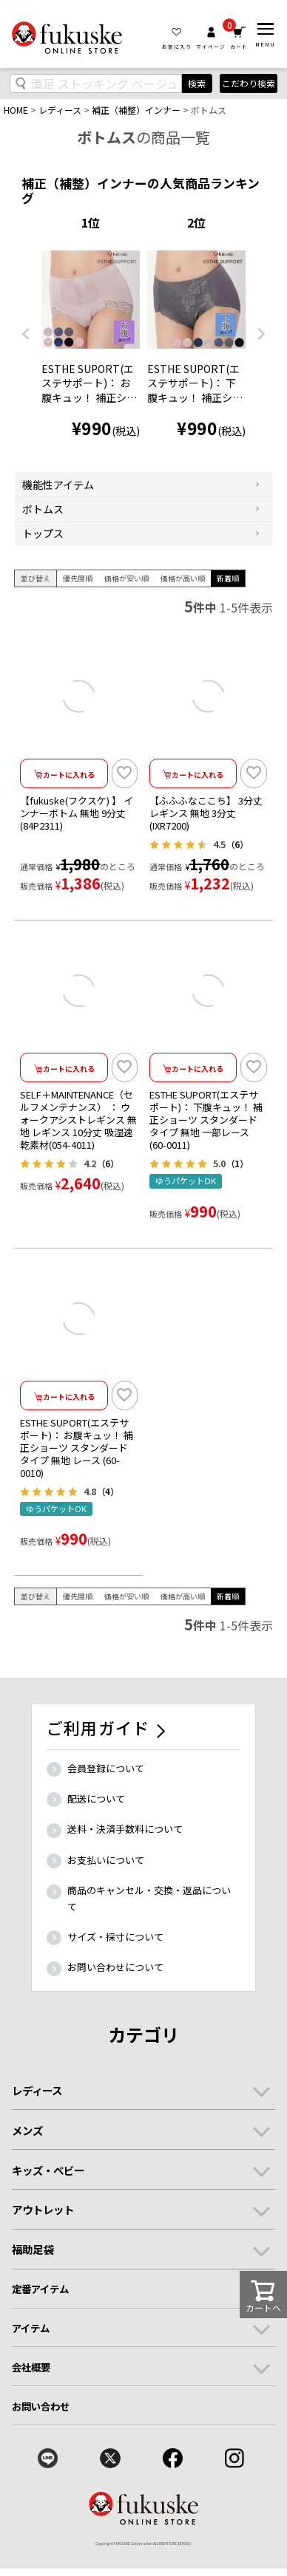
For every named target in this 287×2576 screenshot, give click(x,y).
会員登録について (105, 1768)
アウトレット (43, 2209)
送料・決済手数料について (125, 1829)
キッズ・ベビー (48, 2170)
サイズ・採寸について (115, 1937)
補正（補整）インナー (136, 109)
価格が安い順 (126, 578)
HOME (16, 109)
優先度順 (77, 578)
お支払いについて (105, 1860)
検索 (197, 83)
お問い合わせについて (115, 1967)
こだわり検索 (248, 83)
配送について (96, 1798)
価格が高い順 (183, 578)
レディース (59, 109)
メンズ (27, 2130)
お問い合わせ (41, 2406)
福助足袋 (32, 2249)
